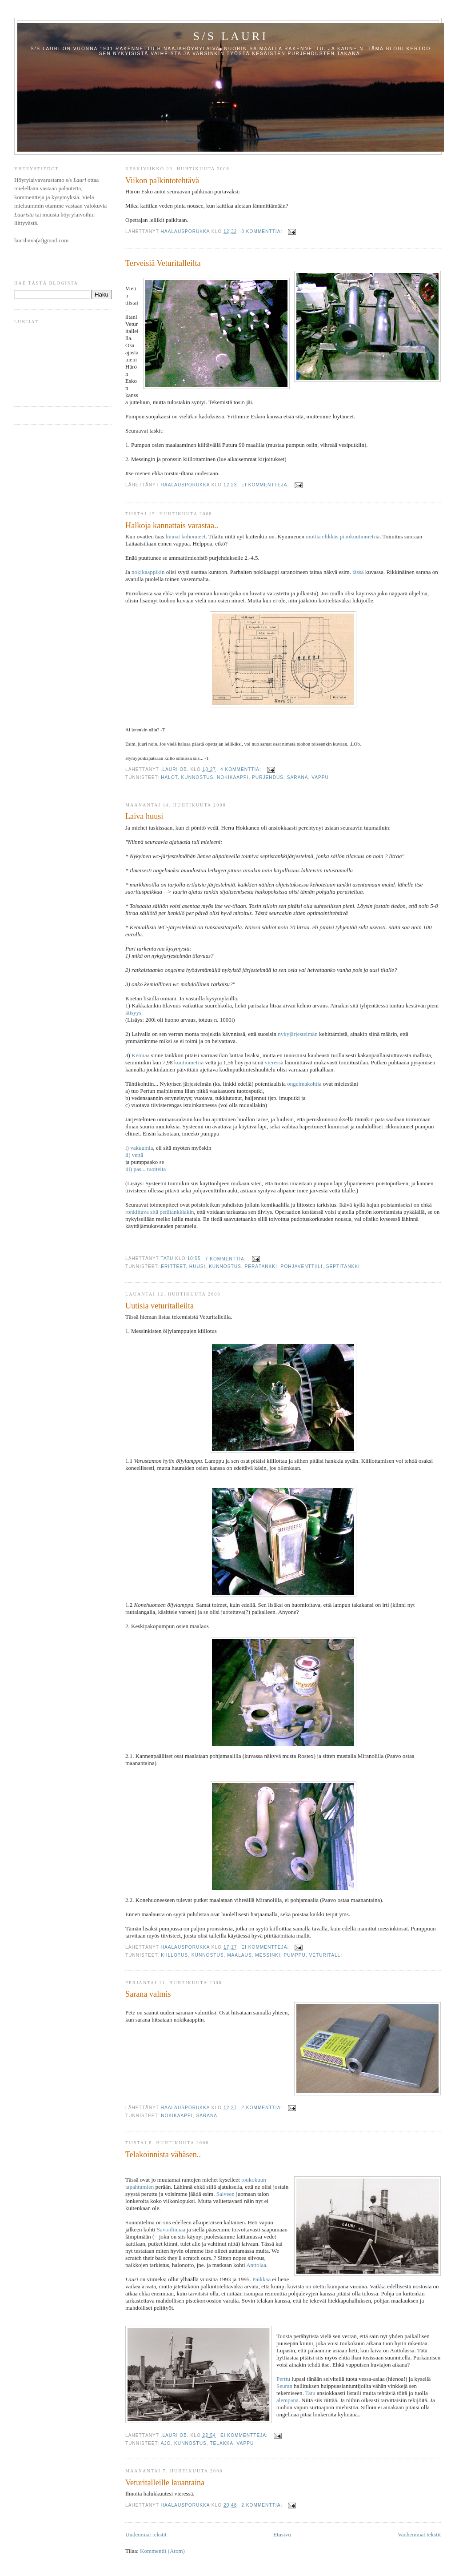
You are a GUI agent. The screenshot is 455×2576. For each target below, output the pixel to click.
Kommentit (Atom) (162, 2551)
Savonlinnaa (171, 2229)
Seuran (284, 2386)
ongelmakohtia (304, 1083)
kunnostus (197, 777)
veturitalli (326, 1955)
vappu (320, 777)
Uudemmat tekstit (146, 2534)
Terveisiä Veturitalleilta (163, 263)
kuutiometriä (189, 1062)
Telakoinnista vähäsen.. (163, 2154)
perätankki (260, 1266)
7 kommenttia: (226, 1258)
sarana (297, 777)
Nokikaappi (232, 777)
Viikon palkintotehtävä (162, 180)
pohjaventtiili (302, 1266)
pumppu (294, 1955)
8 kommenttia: (262, 231)
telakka (221, 2443)
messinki (267, 1955)
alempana (287, 2400)
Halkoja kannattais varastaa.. (171, 525)
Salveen (225, 2194)
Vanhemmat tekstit (419, 2534)
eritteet (173, 1266)
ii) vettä (134, 1155)
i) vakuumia (139, 1147)
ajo (166, 2443)
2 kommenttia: (262, 2107)
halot (169, 777)
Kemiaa (140, 1055)
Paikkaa (261, 2279)
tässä (357, 572)
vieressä (274, 1062)
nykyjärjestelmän (298, 1034)
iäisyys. (134, 1012)
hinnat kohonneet (186, 536)
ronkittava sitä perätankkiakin (159, 1211)
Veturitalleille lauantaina (164, 2482)
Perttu (283, 2378)
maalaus (239, 1955)
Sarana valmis (148, 1994)
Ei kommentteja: (266, 484)
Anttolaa (256, 2265)
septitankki (343, 1266)
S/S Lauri (230, 36)
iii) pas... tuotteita (145, 1169)
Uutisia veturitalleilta (159, 1305)
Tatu (310, 2393)
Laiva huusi (144, 816)
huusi (197, 1266)
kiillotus (174, 1955)
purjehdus (267, 777)
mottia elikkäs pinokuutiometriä (342, 536)
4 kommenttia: (241, 769)
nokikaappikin (148, 572)
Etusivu (282, 2534)
